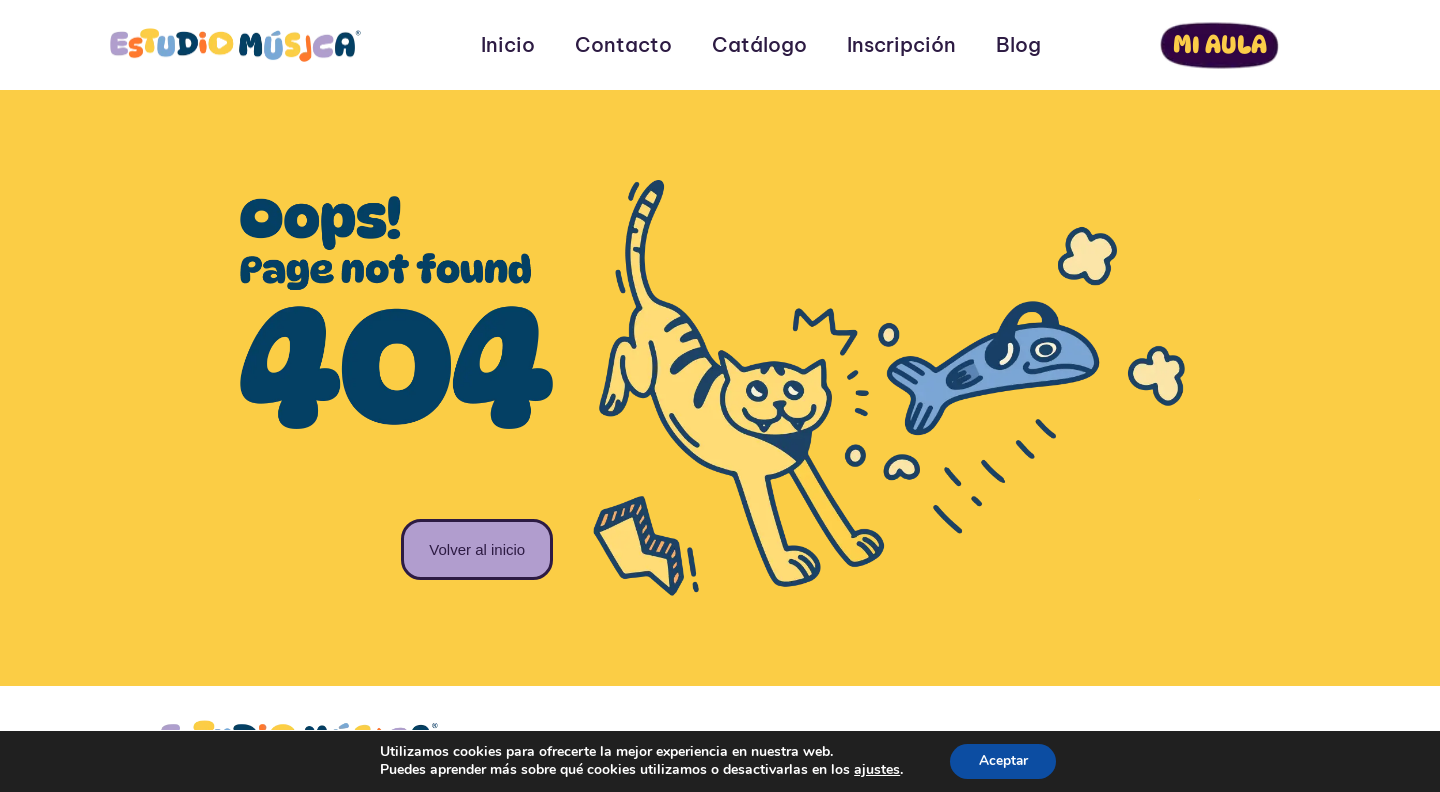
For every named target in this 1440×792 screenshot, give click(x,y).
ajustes (875, 770)
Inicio (508, 45)
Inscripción (901, 45)
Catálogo (759, 45)
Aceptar (1003, 760)
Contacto (623, 45)
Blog (1018, 45)
